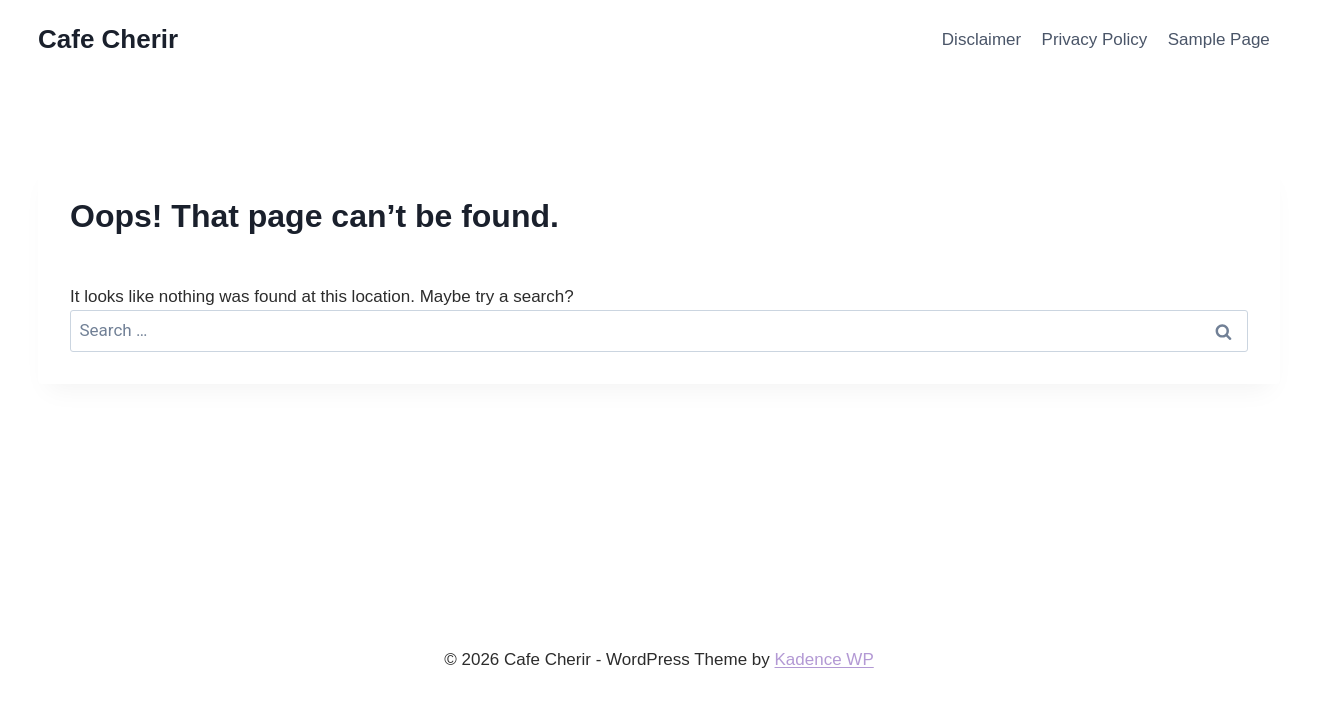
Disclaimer (981, 39)
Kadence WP (824, 659)
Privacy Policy (1095, 39)
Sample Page (1219, 39)
